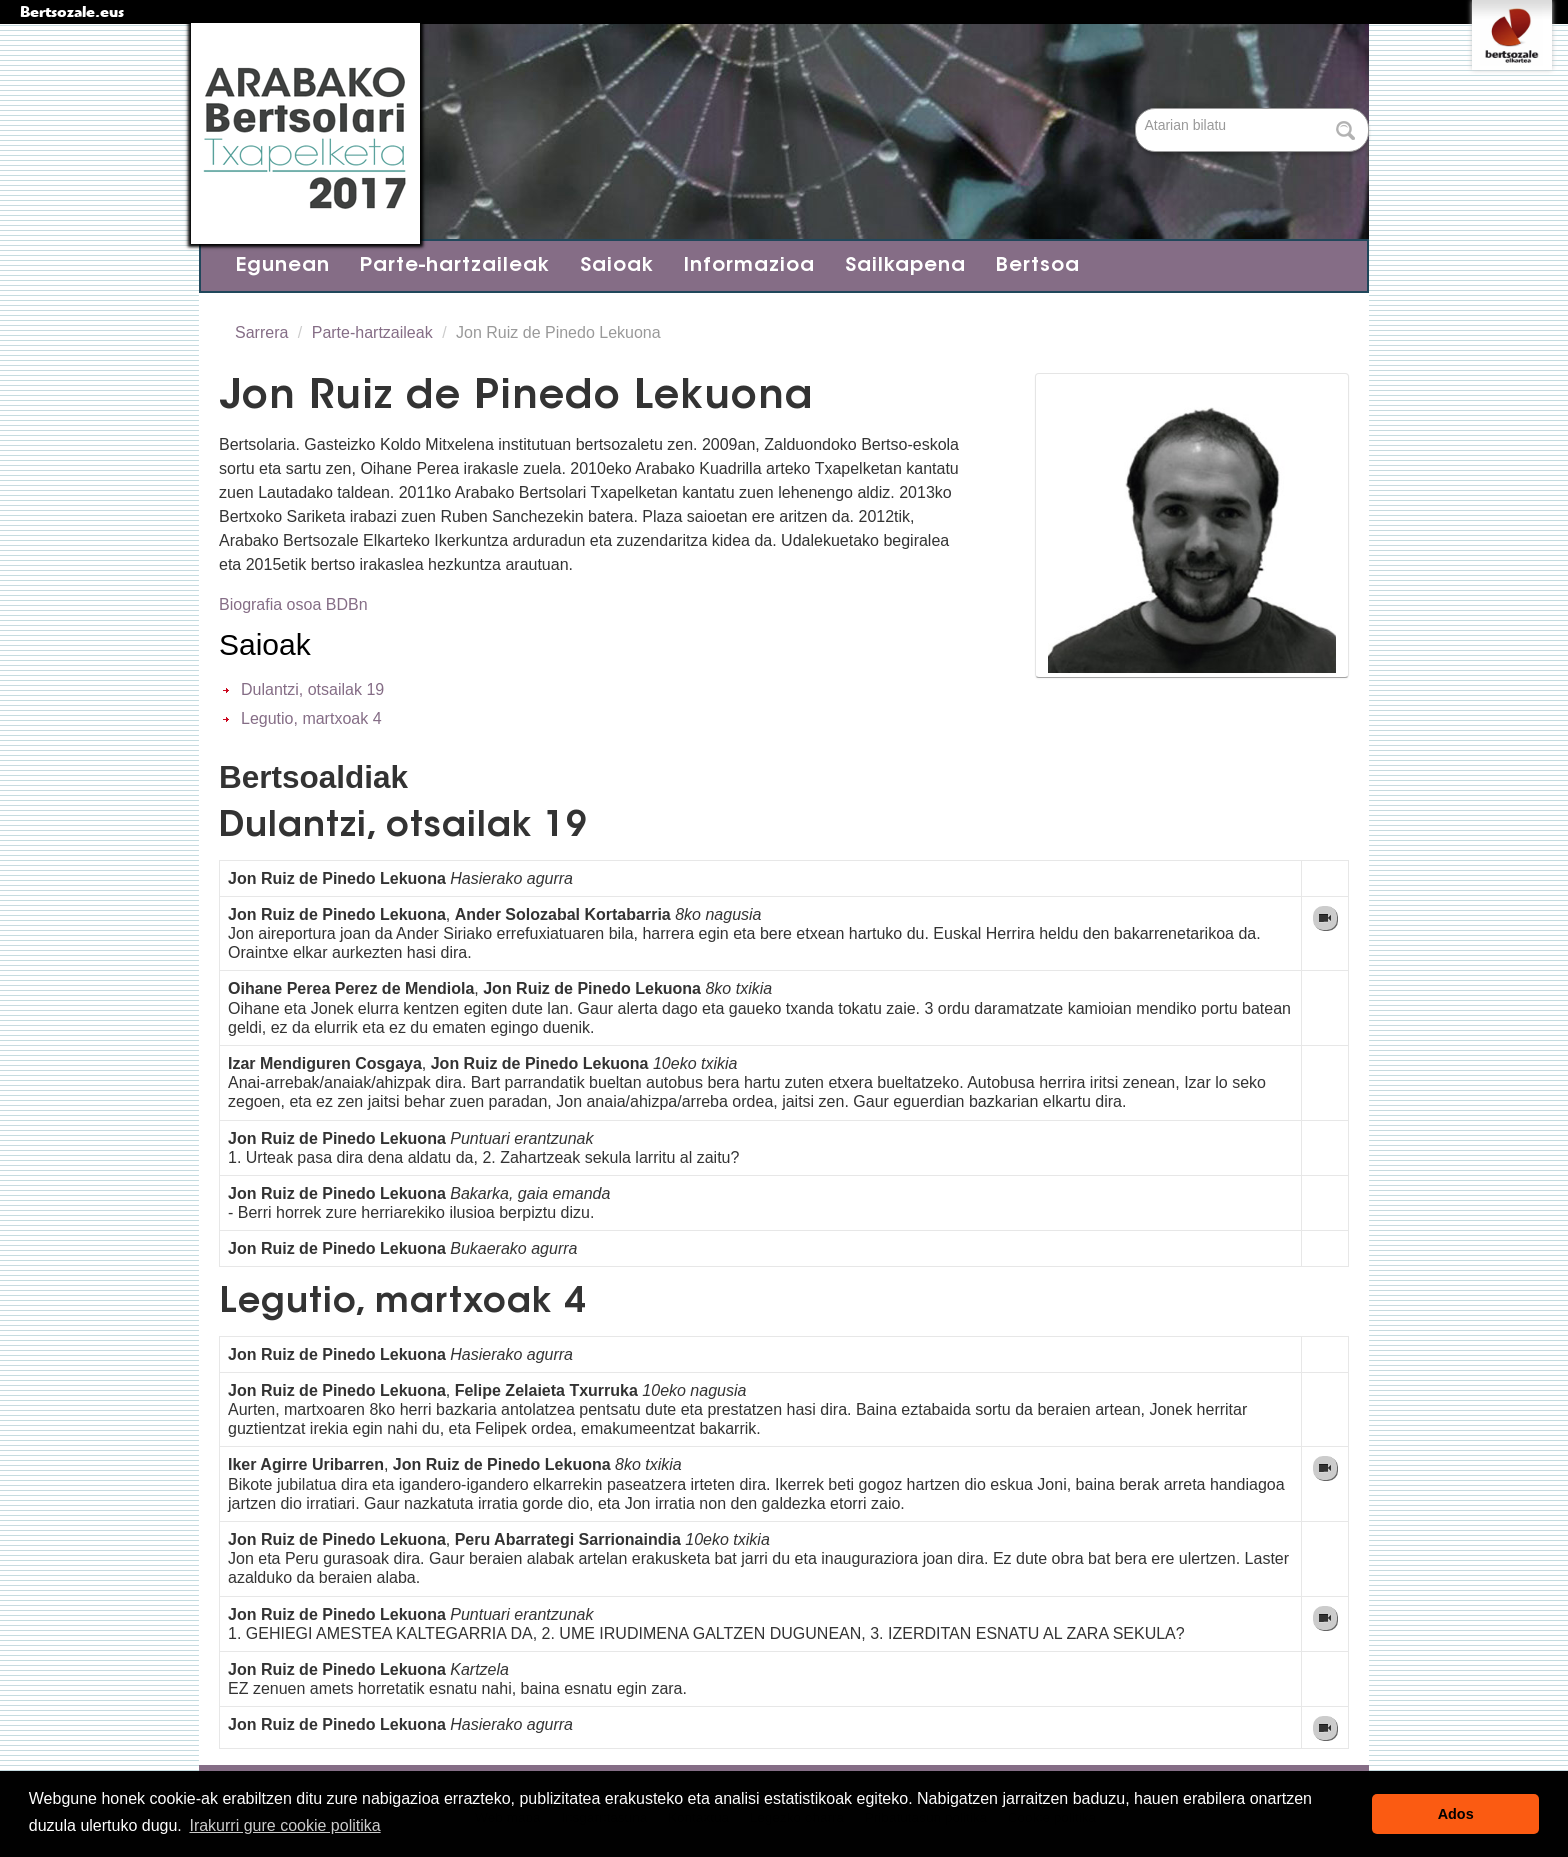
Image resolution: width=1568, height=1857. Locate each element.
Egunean (283, 266)
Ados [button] (1456, 1814)
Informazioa (749, 266)
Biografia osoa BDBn (293, 604)
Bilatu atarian (1137, 109)
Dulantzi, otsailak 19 (312, 689)
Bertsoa (1038, 266)
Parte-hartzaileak (455, 266)
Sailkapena (905, 266)
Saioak (617, 266)
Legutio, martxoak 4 (311, 718)
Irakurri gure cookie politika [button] (284, 1825)
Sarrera (261, 332)
